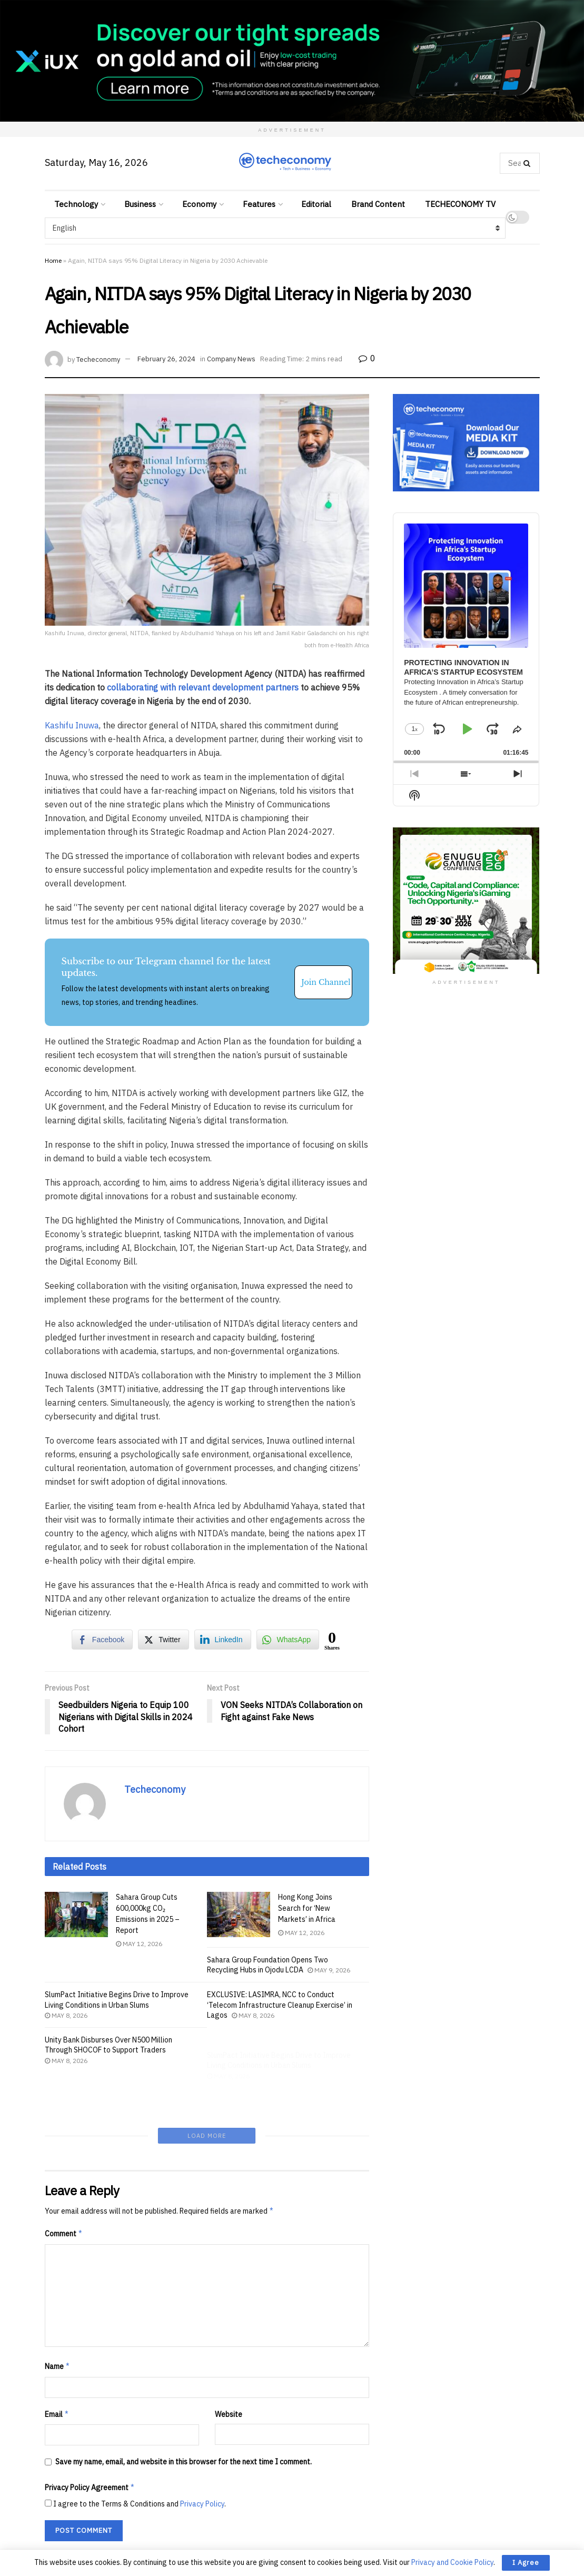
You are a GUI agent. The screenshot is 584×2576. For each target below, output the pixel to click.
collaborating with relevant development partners (203, 687)
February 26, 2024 (166, 358)
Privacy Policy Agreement (90, 2443)
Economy (199, 204)
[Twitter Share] (163, 1640)
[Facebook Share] (102, 1640)
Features (259, 204)
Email (57, 2369)
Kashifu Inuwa (72, 725)
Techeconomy (98, 358)
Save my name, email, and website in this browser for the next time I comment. (183, 2416)
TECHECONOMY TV (460, 204)
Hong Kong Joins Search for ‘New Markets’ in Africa (306, 1908)
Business (140, 204)
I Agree (525, 2562)
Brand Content (378, 204)
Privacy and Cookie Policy (452, 2562)
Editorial (316, 204)
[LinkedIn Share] (222, 1640)
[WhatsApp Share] (288, 1640)
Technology (76, 204)
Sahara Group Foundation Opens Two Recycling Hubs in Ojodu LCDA (267, 1965)
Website (228, 2369)
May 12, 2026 (139, 1944)
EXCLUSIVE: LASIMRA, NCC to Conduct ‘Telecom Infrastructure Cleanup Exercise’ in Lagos (279, 2020)
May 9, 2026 (329, 1970)
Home (53, 260)
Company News (231, 358)
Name (58, 2321)
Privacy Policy (202, 2458)
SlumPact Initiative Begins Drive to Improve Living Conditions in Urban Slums (117, 2012)
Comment (64, 2188)
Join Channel (325, 982)
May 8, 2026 (66, 2027)
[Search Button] (529, 163)
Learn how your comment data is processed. (246, 2512)
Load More (206, 2090)
